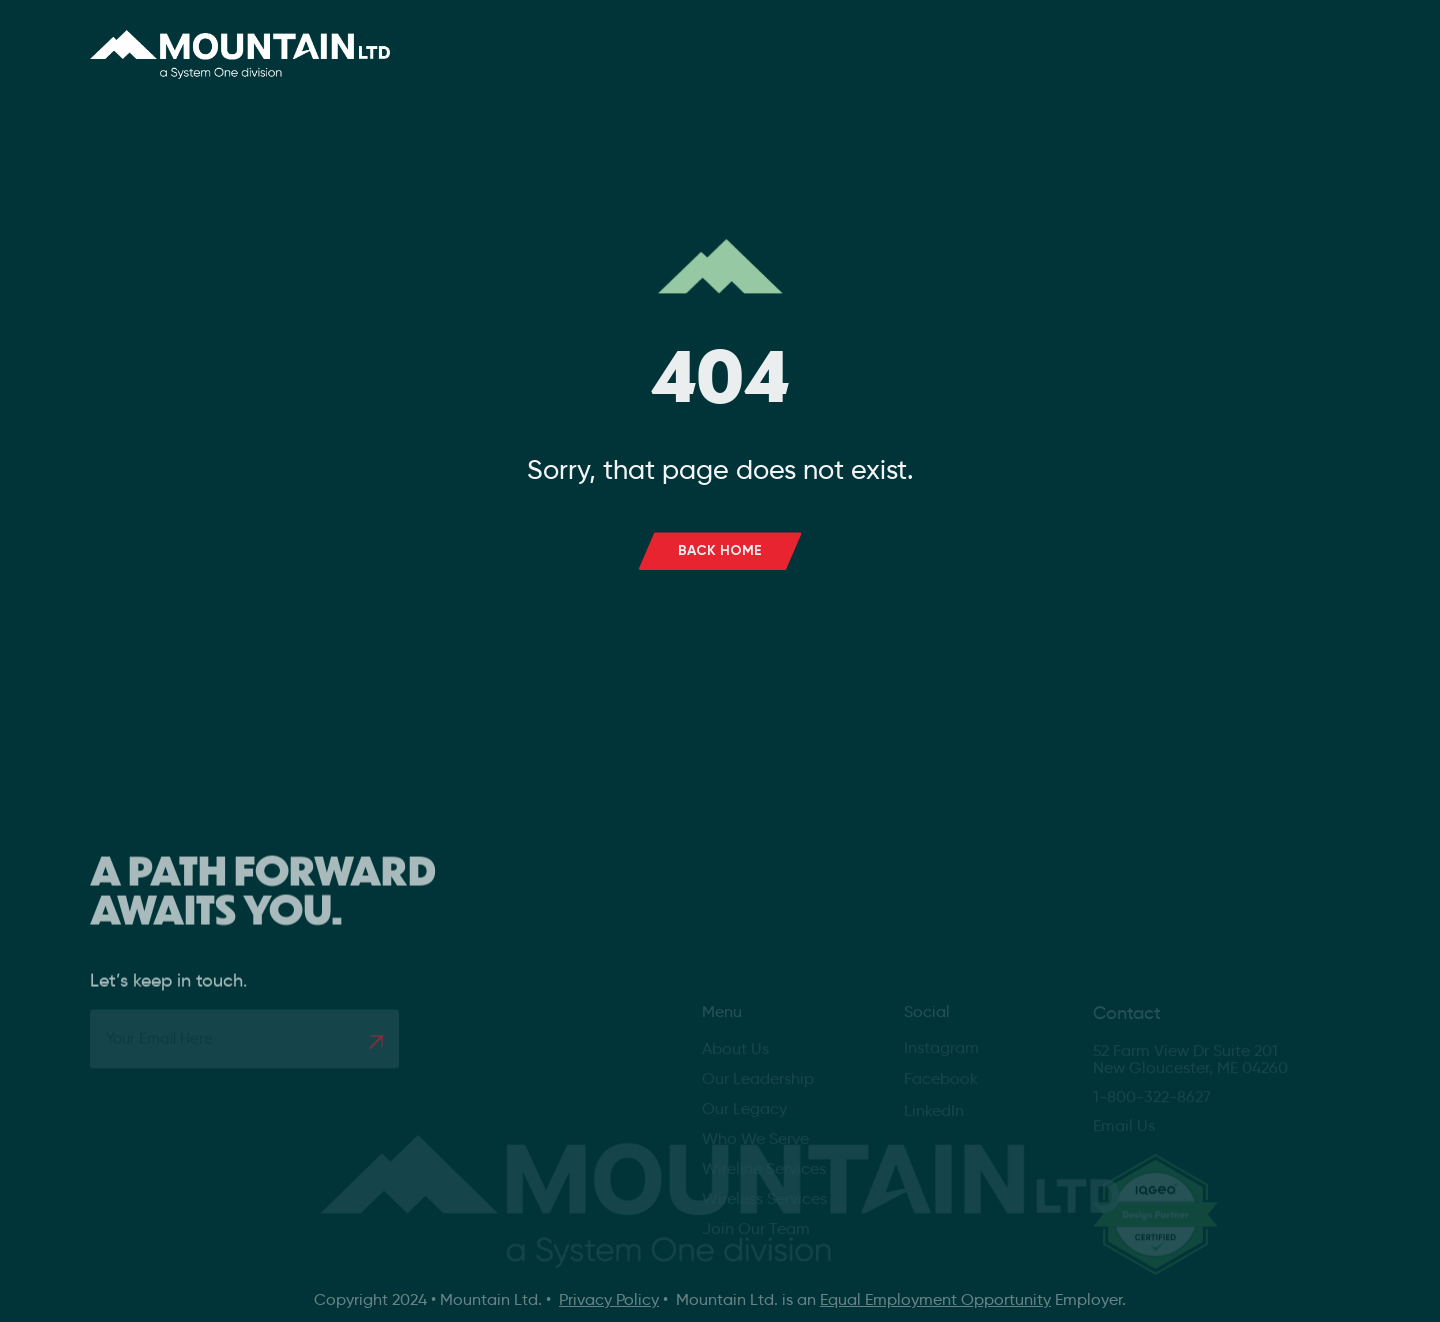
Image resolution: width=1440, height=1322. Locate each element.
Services (728, 44)
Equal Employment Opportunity (935, 1299)
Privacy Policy (609, 1299)
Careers (857, 44)
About (591, 44)
